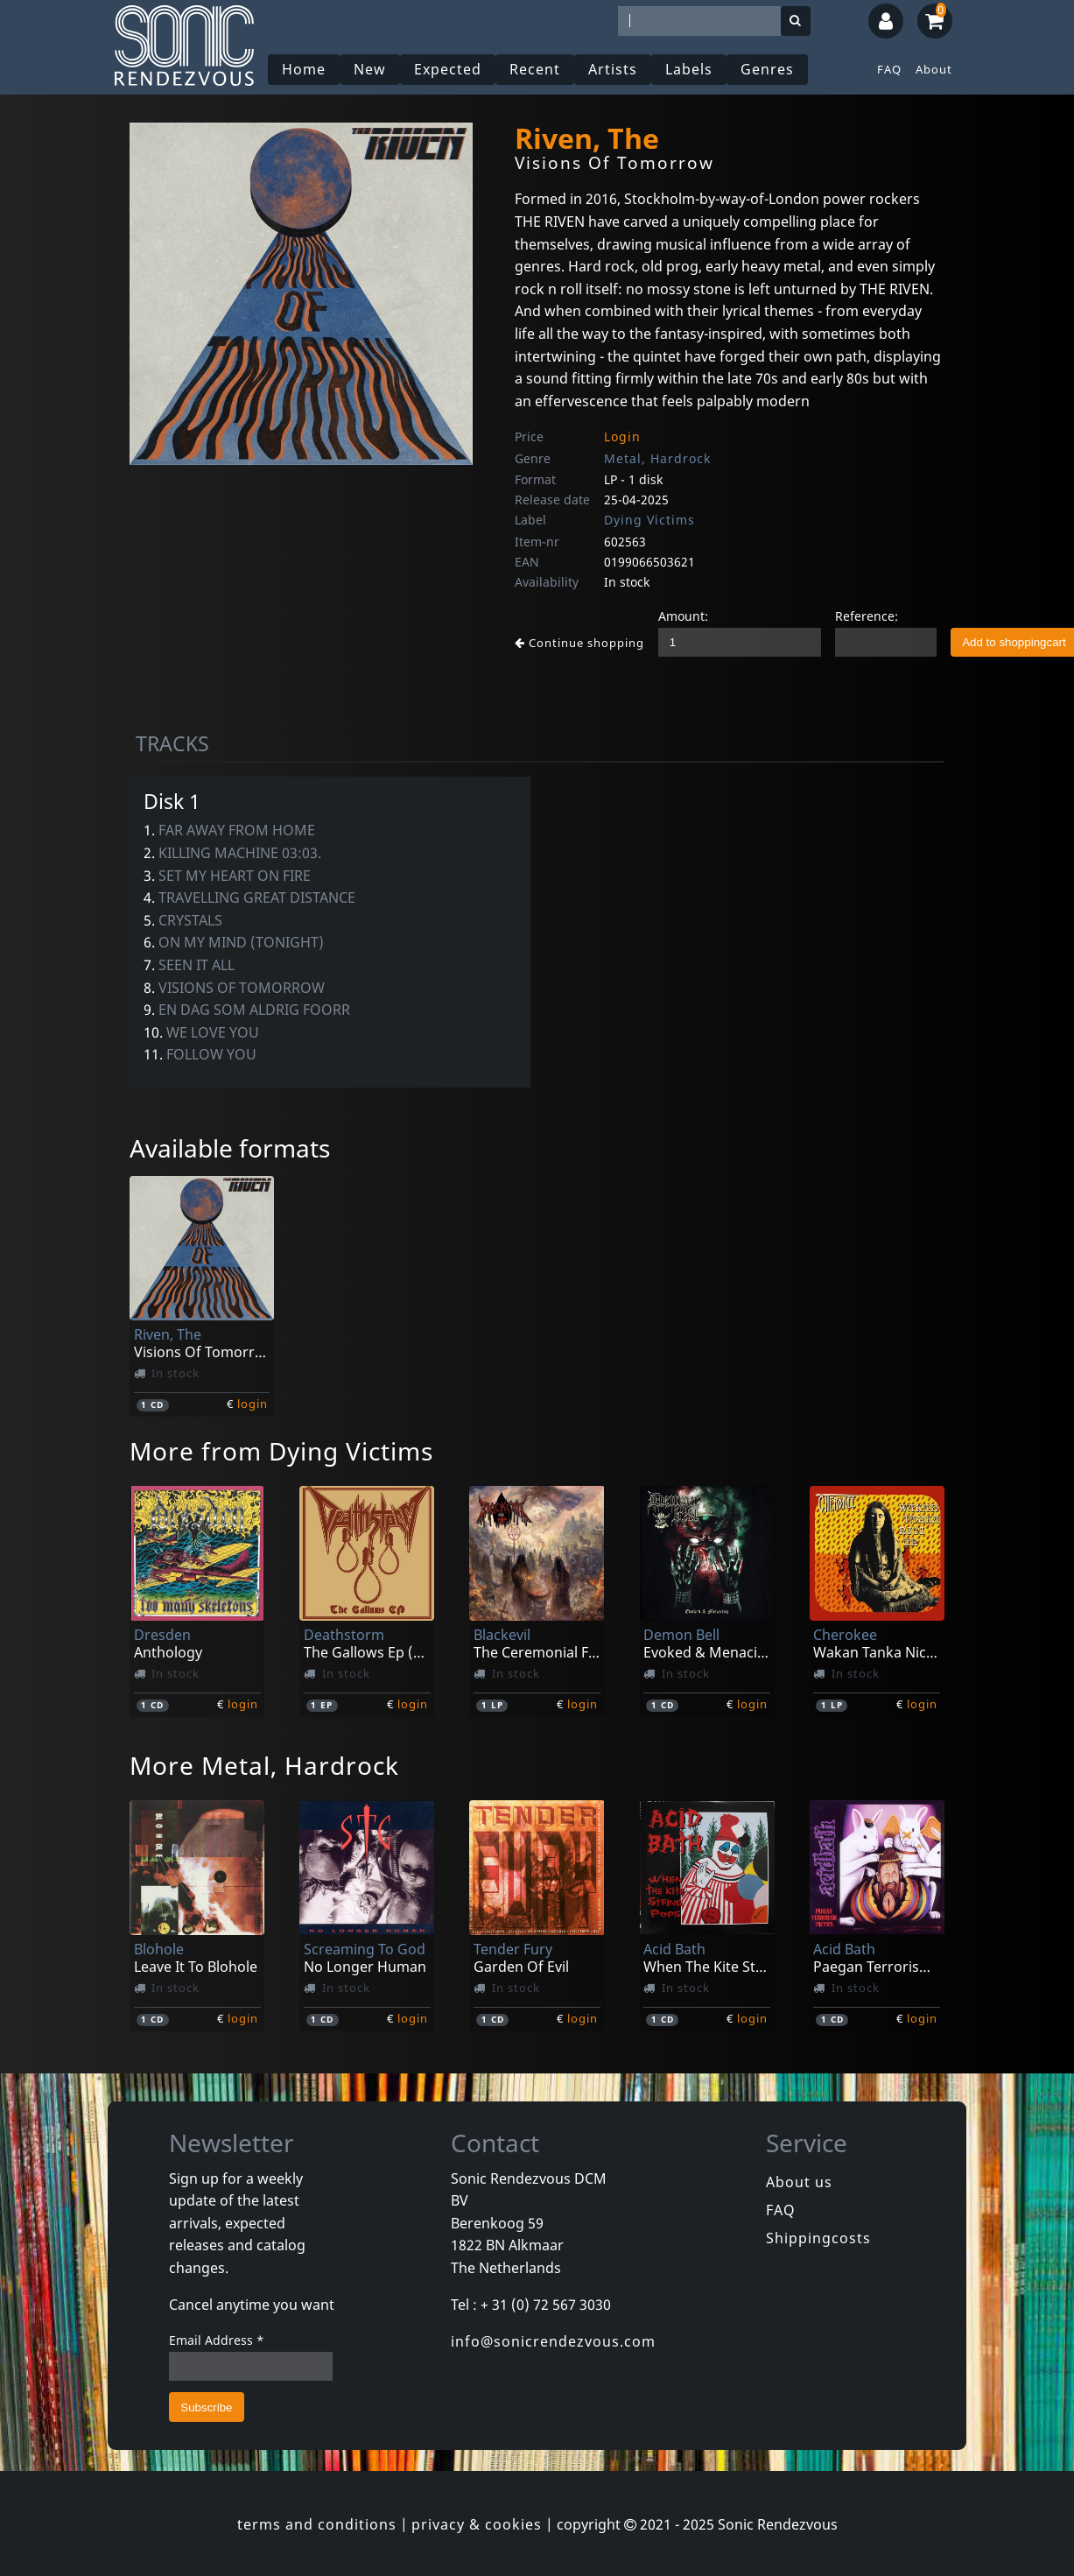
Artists (612, 69)
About (934, 69)
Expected (447, 69)
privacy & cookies (476, 2524)
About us (799, 2182)
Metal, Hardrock (657, 458)
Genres (767, 69)
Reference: (866, 616)
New (370, 69)
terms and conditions (317, 2524)
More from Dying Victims (281, 1450)
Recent (534, 69)
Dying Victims (649, 519)
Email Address (216, 2340)
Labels (688, 69)
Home (304, 69)
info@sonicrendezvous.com (553, 2341)
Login (622, 436)
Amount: (683, 616)
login (252, 1403)
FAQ (889, 69)
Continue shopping (579, 643)
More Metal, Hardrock (264, 1765)
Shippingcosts (818, 2238)
